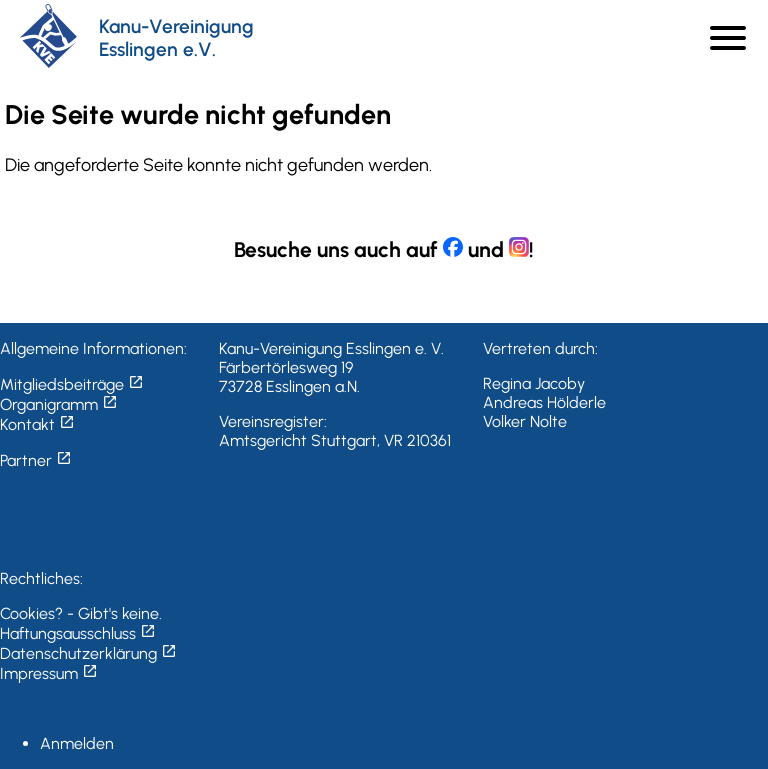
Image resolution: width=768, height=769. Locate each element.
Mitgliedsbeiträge (72, 384)
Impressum (49, 673)
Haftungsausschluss (78, 633)
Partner (36, 460)
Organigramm (59, 404)
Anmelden (77, 743)
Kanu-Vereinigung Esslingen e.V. (176, 38)
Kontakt (37, 424)
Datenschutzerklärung (88, 653)
